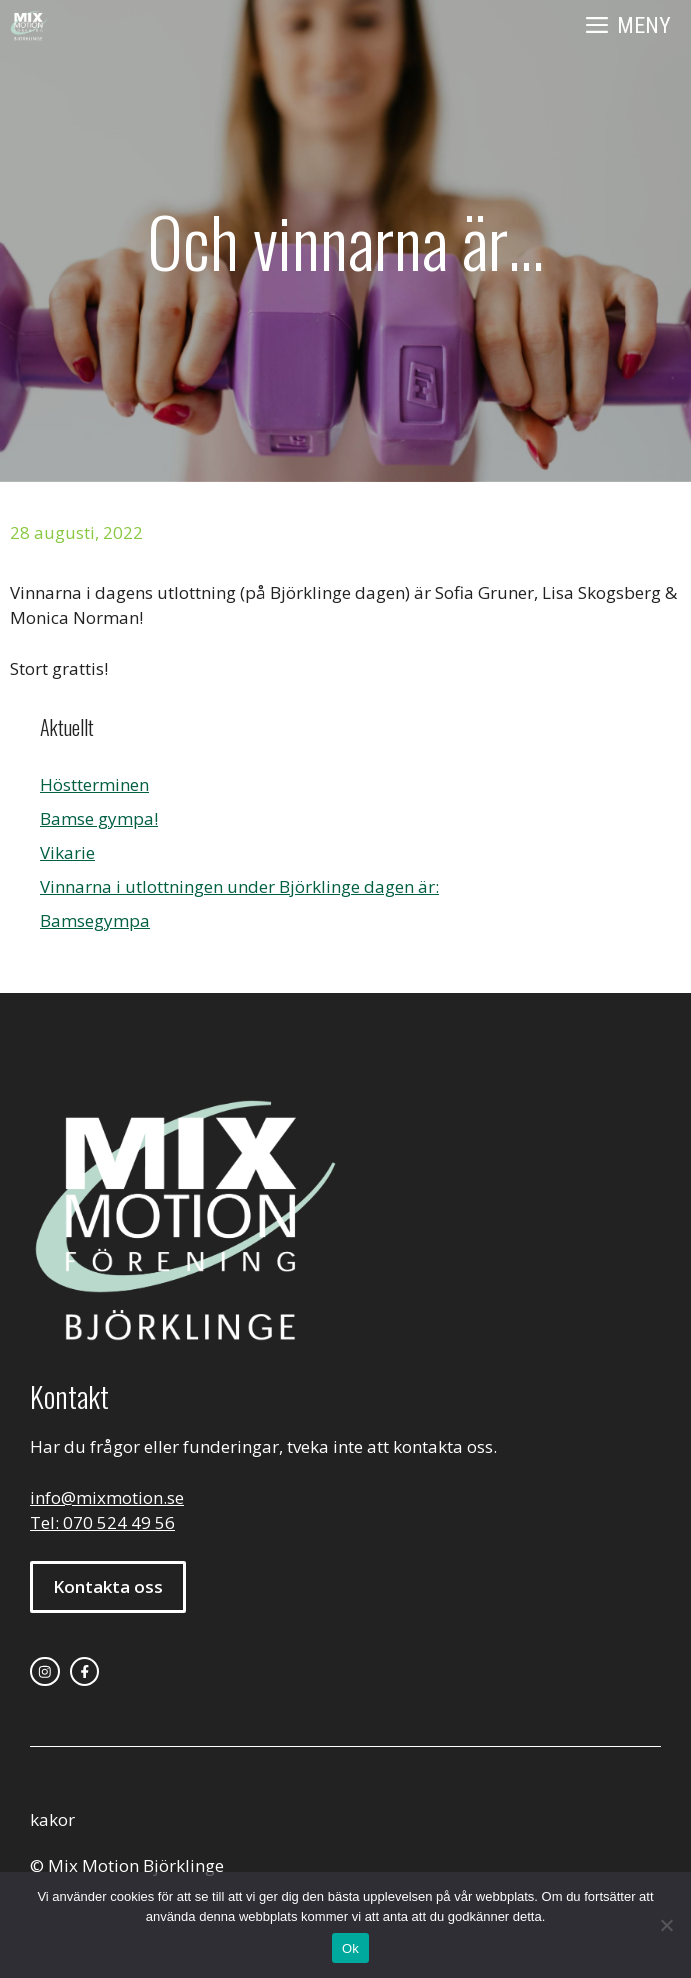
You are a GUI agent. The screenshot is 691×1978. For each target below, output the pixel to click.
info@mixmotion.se (107, 1497)
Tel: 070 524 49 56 (102, 1522)
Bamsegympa (95, 920)
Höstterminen (94, 784)
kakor (52, 1819)
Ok (350, 1948)
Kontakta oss (108, 1586)
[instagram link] (45, 1672)
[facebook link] (85, 1672)
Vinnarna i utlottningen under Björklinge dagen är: (239, 886)
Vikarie (67, 852)
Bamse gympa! (99, 818)
